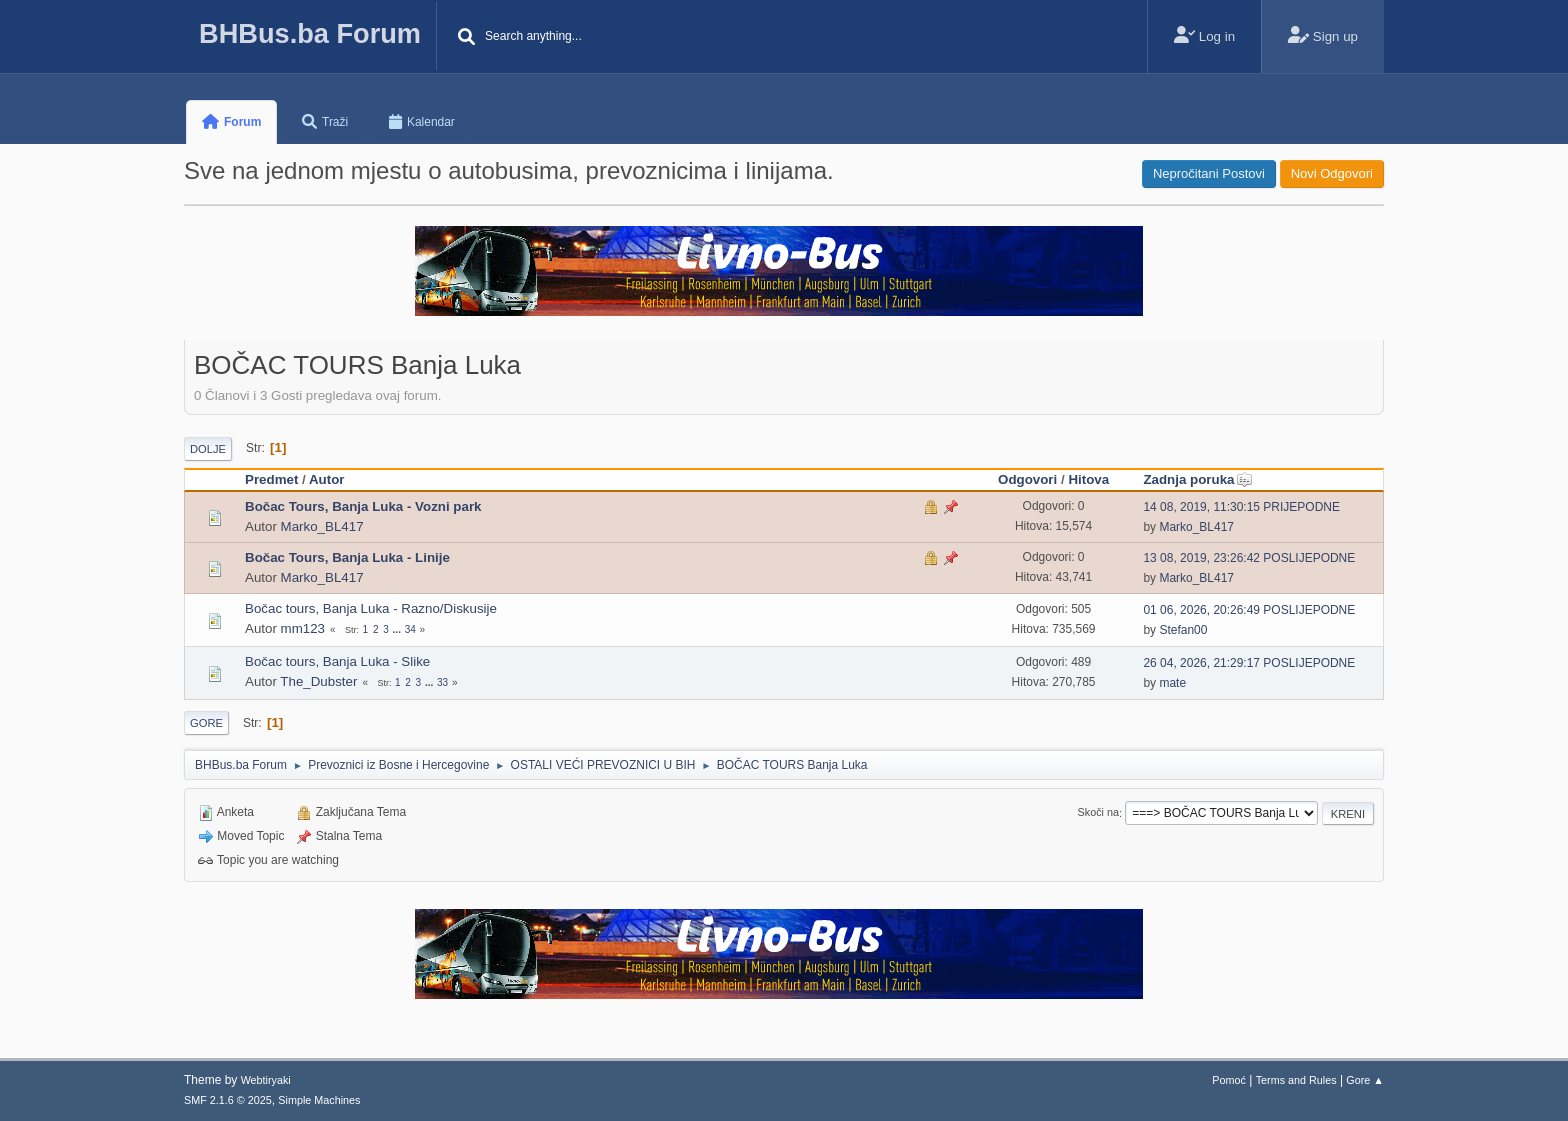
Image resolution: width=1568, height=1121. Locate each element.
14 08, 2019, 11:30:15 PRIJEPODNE (1241, 507)
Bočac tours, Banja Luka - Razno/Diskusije (371, 608)
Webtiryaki (266, 1080)
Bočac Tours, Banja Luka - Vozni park (363, 506)
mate (1172, 683)
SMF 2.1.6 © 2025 (228, 1100)
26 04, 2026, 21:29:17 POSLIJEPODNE (1249, 663)
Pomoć (1229, 1080)
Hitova (1088, 479)
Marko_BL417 (322, 526)
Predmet (271, 479)
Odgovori (1027, 479)
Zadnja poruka (1197, 479)
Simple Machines (319, 1100)
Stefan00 (1183, 630)
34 (410, 629)
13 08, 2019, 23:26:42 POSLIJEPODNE (1249, 558)
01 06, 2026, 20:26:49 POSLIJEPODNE (1249, 610)
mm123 (303, 628)
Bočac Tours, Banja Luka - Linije (347, 557)
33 (442, 682)
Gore (206, 723)
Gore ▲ (1365, 1080)
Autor (327, 479)
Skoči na (1098, 813)
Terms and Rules (1296, 1080)
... (398, 629)
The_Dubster (318, 681)
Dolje (208, 449)
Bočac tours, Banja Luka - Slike (337, 661)
